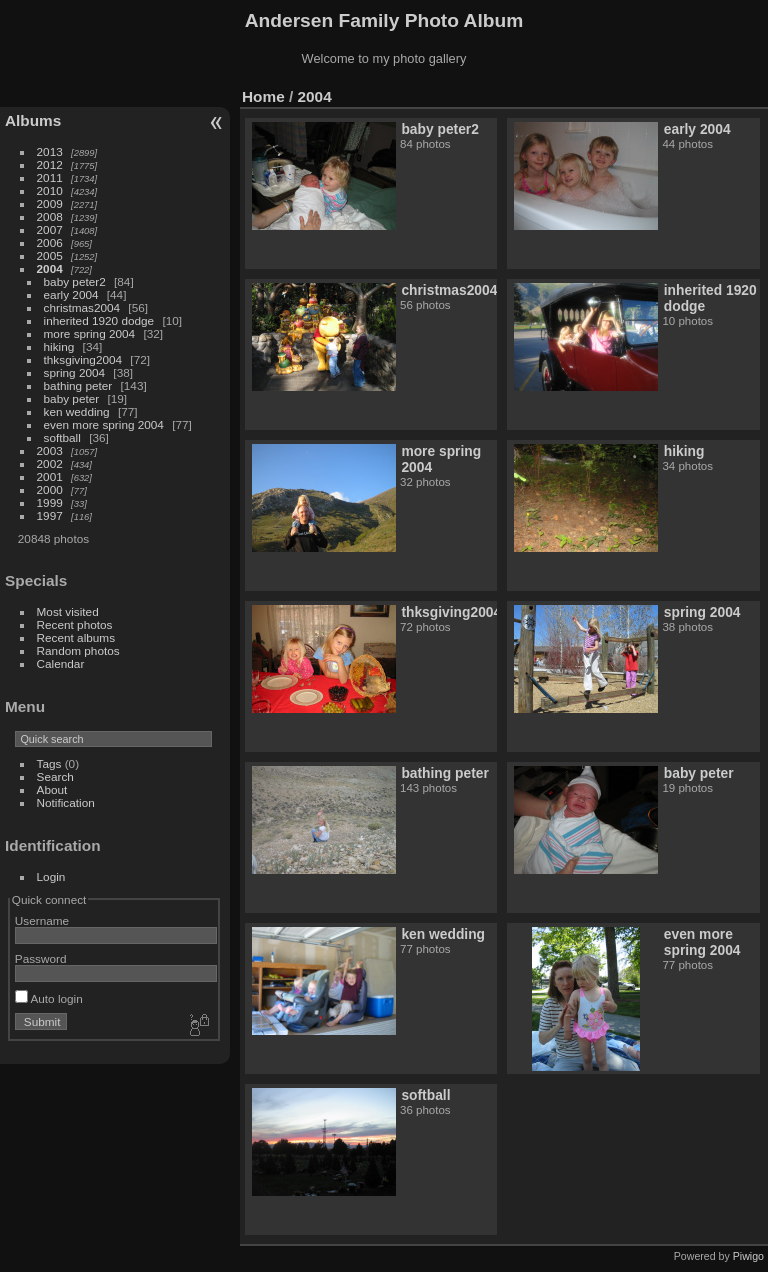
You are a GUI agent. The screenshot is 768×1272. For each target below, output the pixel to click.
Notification (66, 802)
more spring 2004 (90, 333)
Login (51, 876)
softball (62, 437)
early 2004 (71, 294)
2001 (50, 476)
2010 (50, 190)
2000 (50, 489)
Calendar (61, 663)
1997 (50, 515)
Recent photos (75, 624)
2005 (50, 255)
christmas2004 (82, 307)
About (52, 789)
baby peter (72, 398)
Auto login (49, 998)
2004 (50, 268)
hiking (59, 346)
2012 (50, 164)
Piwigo (748, 1256)
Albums (33, 120)
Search (55, 776)
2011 (50, 177)
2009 (50, 203)
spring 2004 (75, 372)
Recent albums (76, 637)
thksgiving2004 (83, 359)
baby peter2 (75, 281)
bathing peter (78, 385)
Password (41, 958)
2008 (50, 216)
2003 (50, 450)
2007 (50, 229)
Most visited (68, 611)
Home (263, 96)
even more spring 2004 (104, 424)
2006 (50, 242)
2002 (50, 463)
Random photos (78, 650)
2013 (50, 151)
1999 (50, 502)
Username (42, 920)
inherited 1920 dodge (99, 320)
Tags (49, 763)
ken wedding (77, 411)
